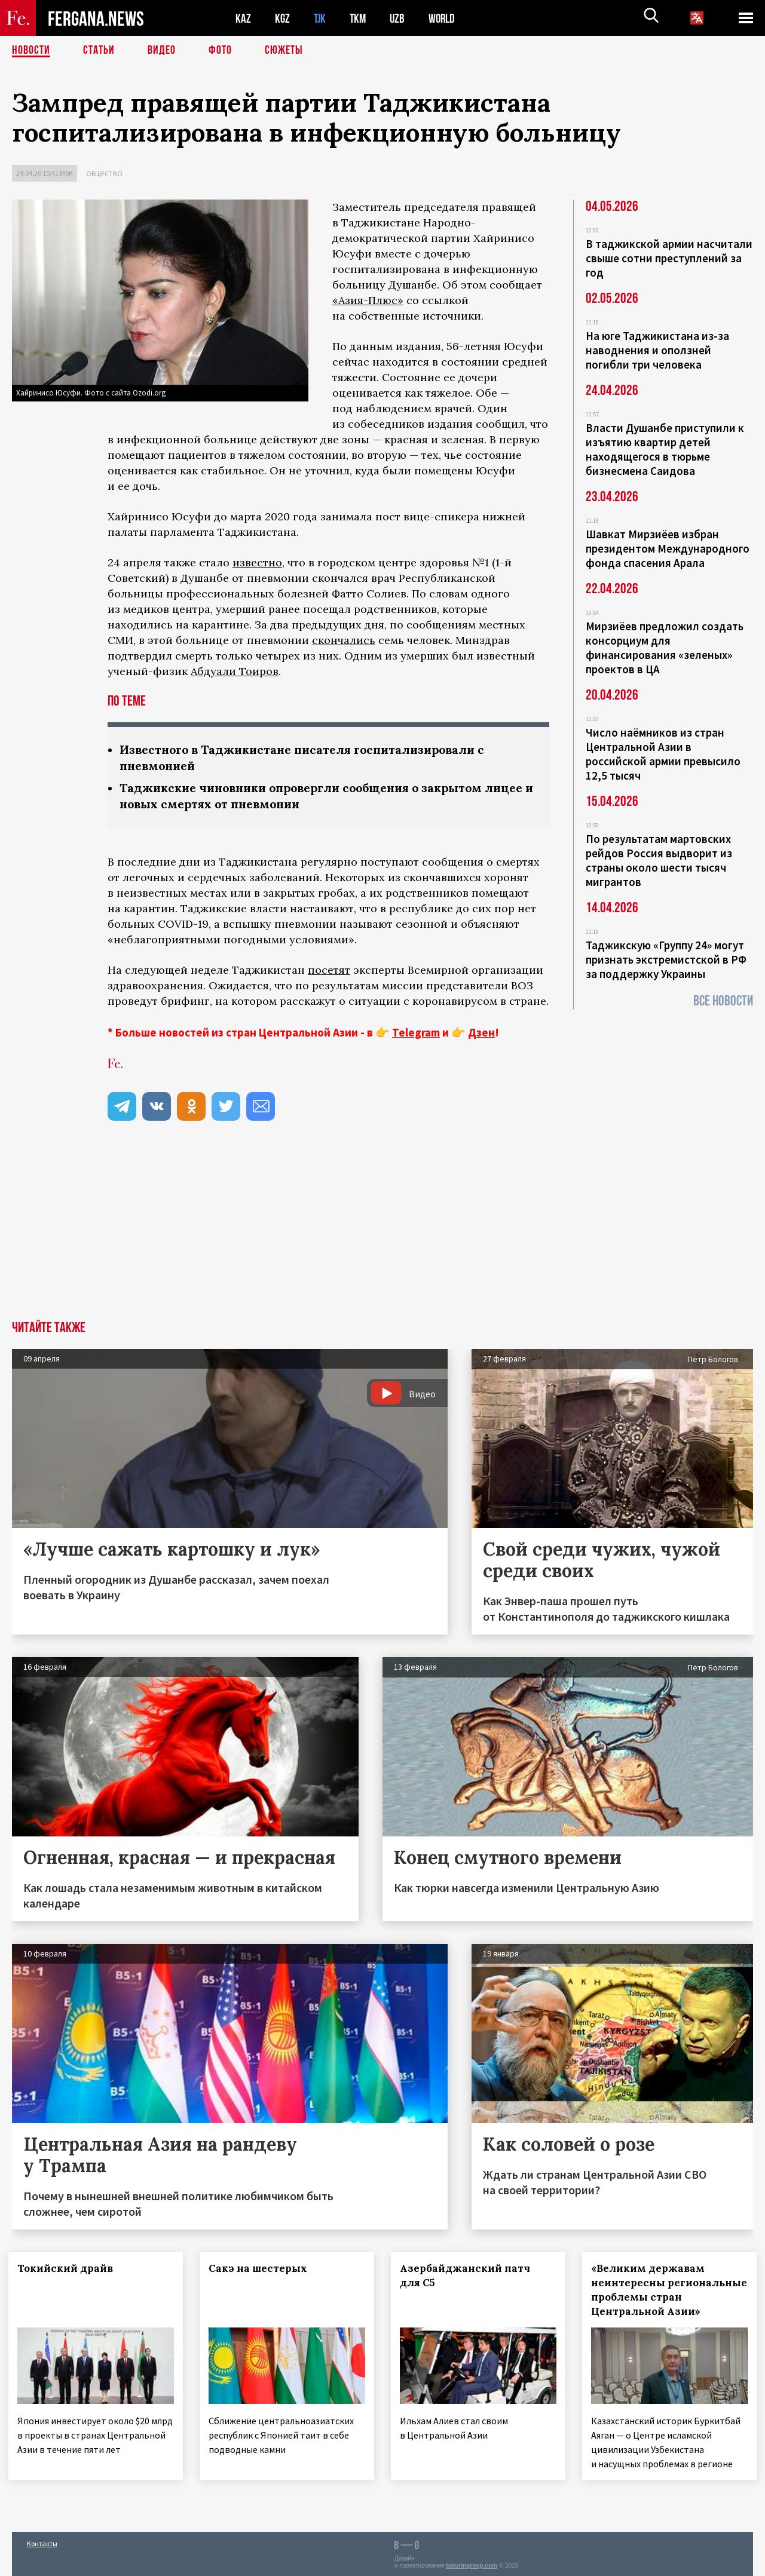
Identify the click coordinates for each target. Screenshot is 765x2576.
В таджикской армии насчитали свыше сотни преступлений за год (669, 258)
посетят (329, 970)
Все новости (723, 1001)
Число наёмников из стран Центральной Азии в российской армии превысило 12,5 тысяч (663, 754)
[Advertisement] (382, 1231)
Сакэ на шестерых (261, 2268)
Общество (104, 173)
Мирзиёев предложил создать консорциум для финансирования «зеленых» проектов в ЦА (664, 647)
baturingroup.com (471, 2563)
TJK (321, 18)
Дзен (481, 1032)
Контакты (42, 2541)
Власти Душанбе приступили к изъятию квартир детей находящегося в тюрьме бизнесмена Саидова (665, 449)
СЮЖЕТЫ (284, 51)
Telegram (416, 1032)
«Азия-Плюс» (367, 300)
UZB (400, 18)
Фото (220, 51)
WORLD (446, 18)
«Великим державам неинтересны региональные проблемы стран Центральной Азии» (666, 2290)
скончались (343, 640)
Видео (162, 51)
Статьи (99, 51)
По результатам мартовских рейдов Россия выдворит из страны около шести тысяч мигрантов (659, 860)
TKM (360, 18)
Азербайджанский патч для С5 (468, 2275)
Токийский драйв (69, 2268)
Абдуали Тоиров (235, 671)
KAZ (243, 18)
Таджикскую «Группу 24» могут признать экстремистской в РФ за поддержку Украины (666, 959)
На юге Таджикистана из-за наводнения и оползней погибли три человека (657, 350)
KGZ (282, 18)
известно (257, 562)
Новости (31, 51)
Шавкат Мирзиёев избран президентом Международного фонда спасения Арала (667, 548)
